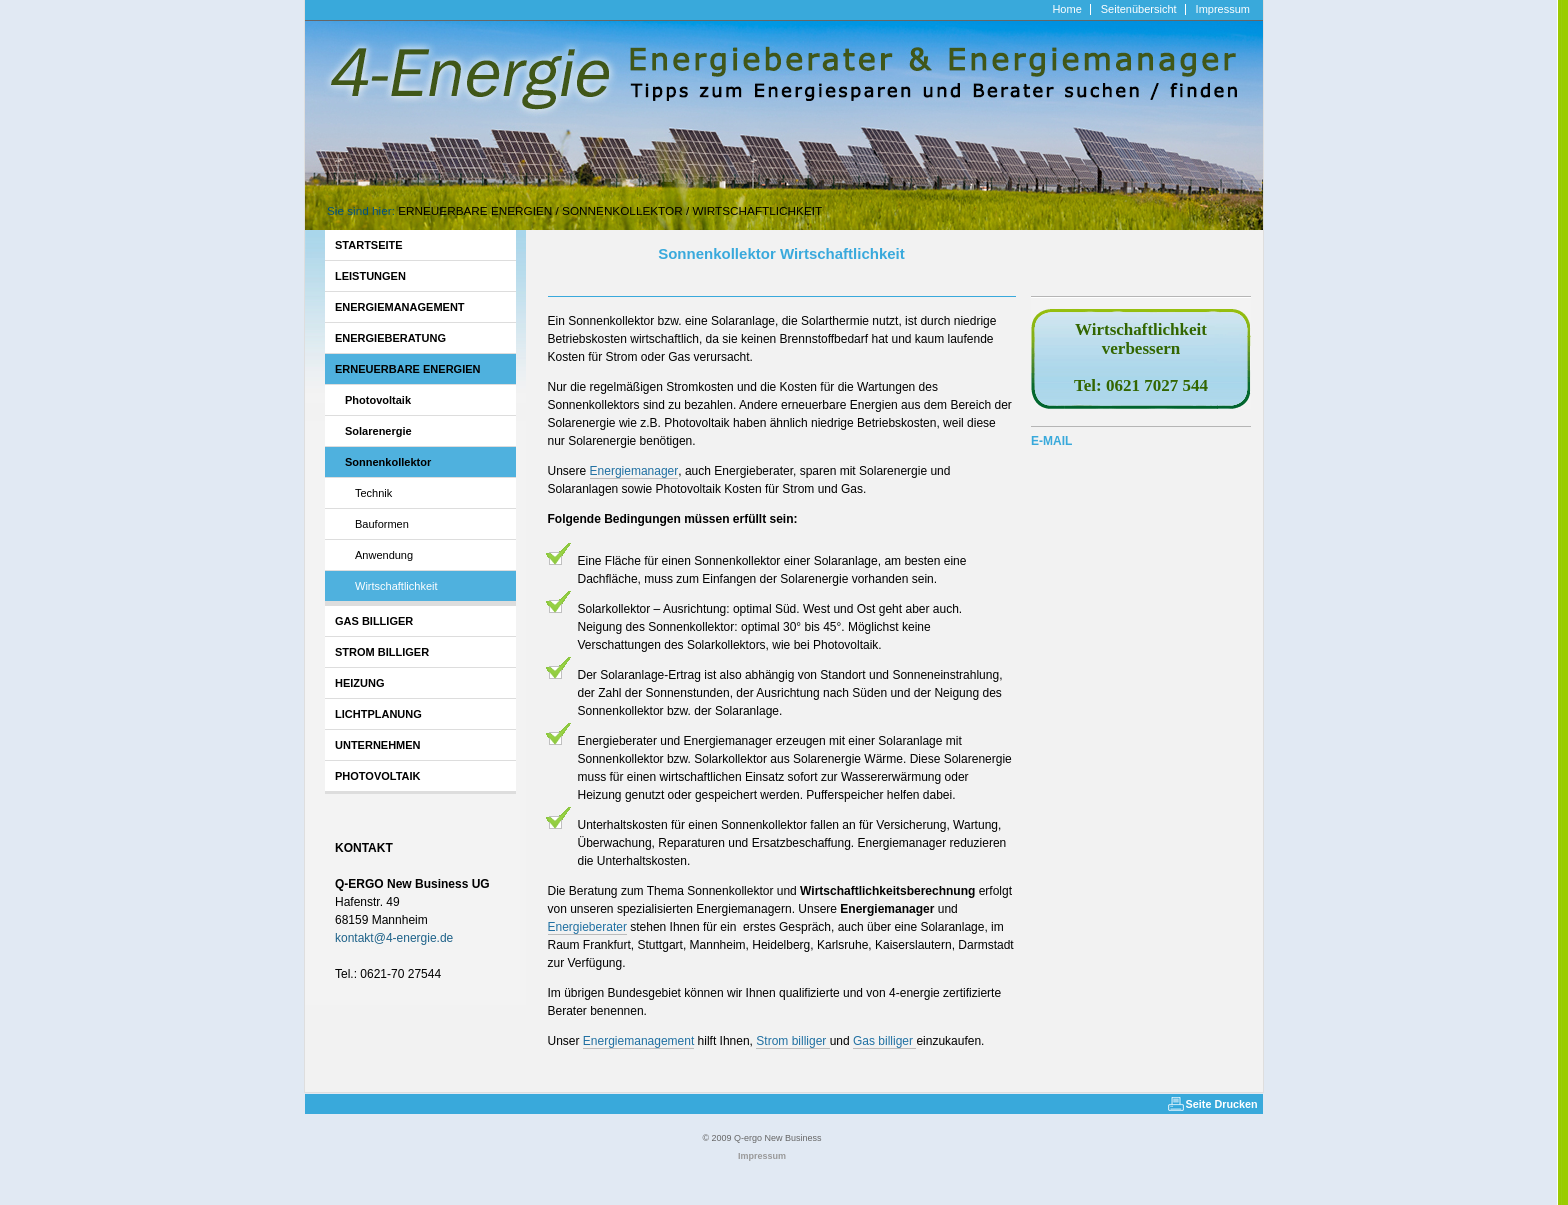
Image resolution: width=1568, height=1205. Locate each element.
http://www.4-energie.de (368, 9)
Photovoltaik (378, 400)
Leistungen (370, 276)
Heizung (360, 683)
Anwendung (384, 555)
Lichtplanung (378, 714)
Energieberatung (390, 338)
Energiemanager (634, 471)
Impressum (1223, 9)
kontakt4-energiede (394, 938)
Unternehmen (378, 745)
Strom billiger (382, 652)
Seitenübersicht (1139, 9)
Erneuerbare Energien (475, 210)
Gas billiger (374, 621)
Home (1066, 9)
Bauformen (382, 524)
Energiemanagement (400, 307)
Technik (373, 493)
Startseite (369, 245)
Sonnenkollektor (622, 210)
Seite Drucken (1222, 1104)
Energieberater (587, 927)
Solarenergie (378, 431)
